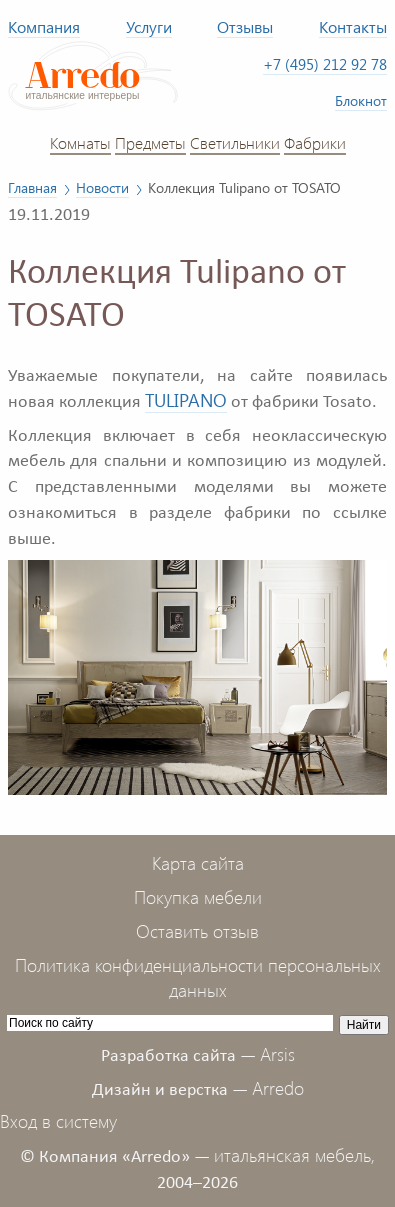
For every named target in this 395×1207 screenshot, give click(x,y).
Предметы (150, 142)
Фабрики (315, 142)
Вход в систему (58, 1121)
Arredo (278, 1088)
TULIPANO (186, 400)
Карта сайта (198, 863)
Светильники (235, 142)
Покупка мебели (198, 897)
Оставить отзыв (197, 931)
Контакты (353, 26)
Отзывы (245, 26)
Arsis (277, 1054)
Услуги (149, 26)
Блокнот (361, 100)
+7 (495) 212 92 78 (325, 64)
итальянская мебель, (294, 1155)
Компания (44, 26)
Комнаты (80, 142)
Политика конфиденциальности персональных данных (198, 978)
